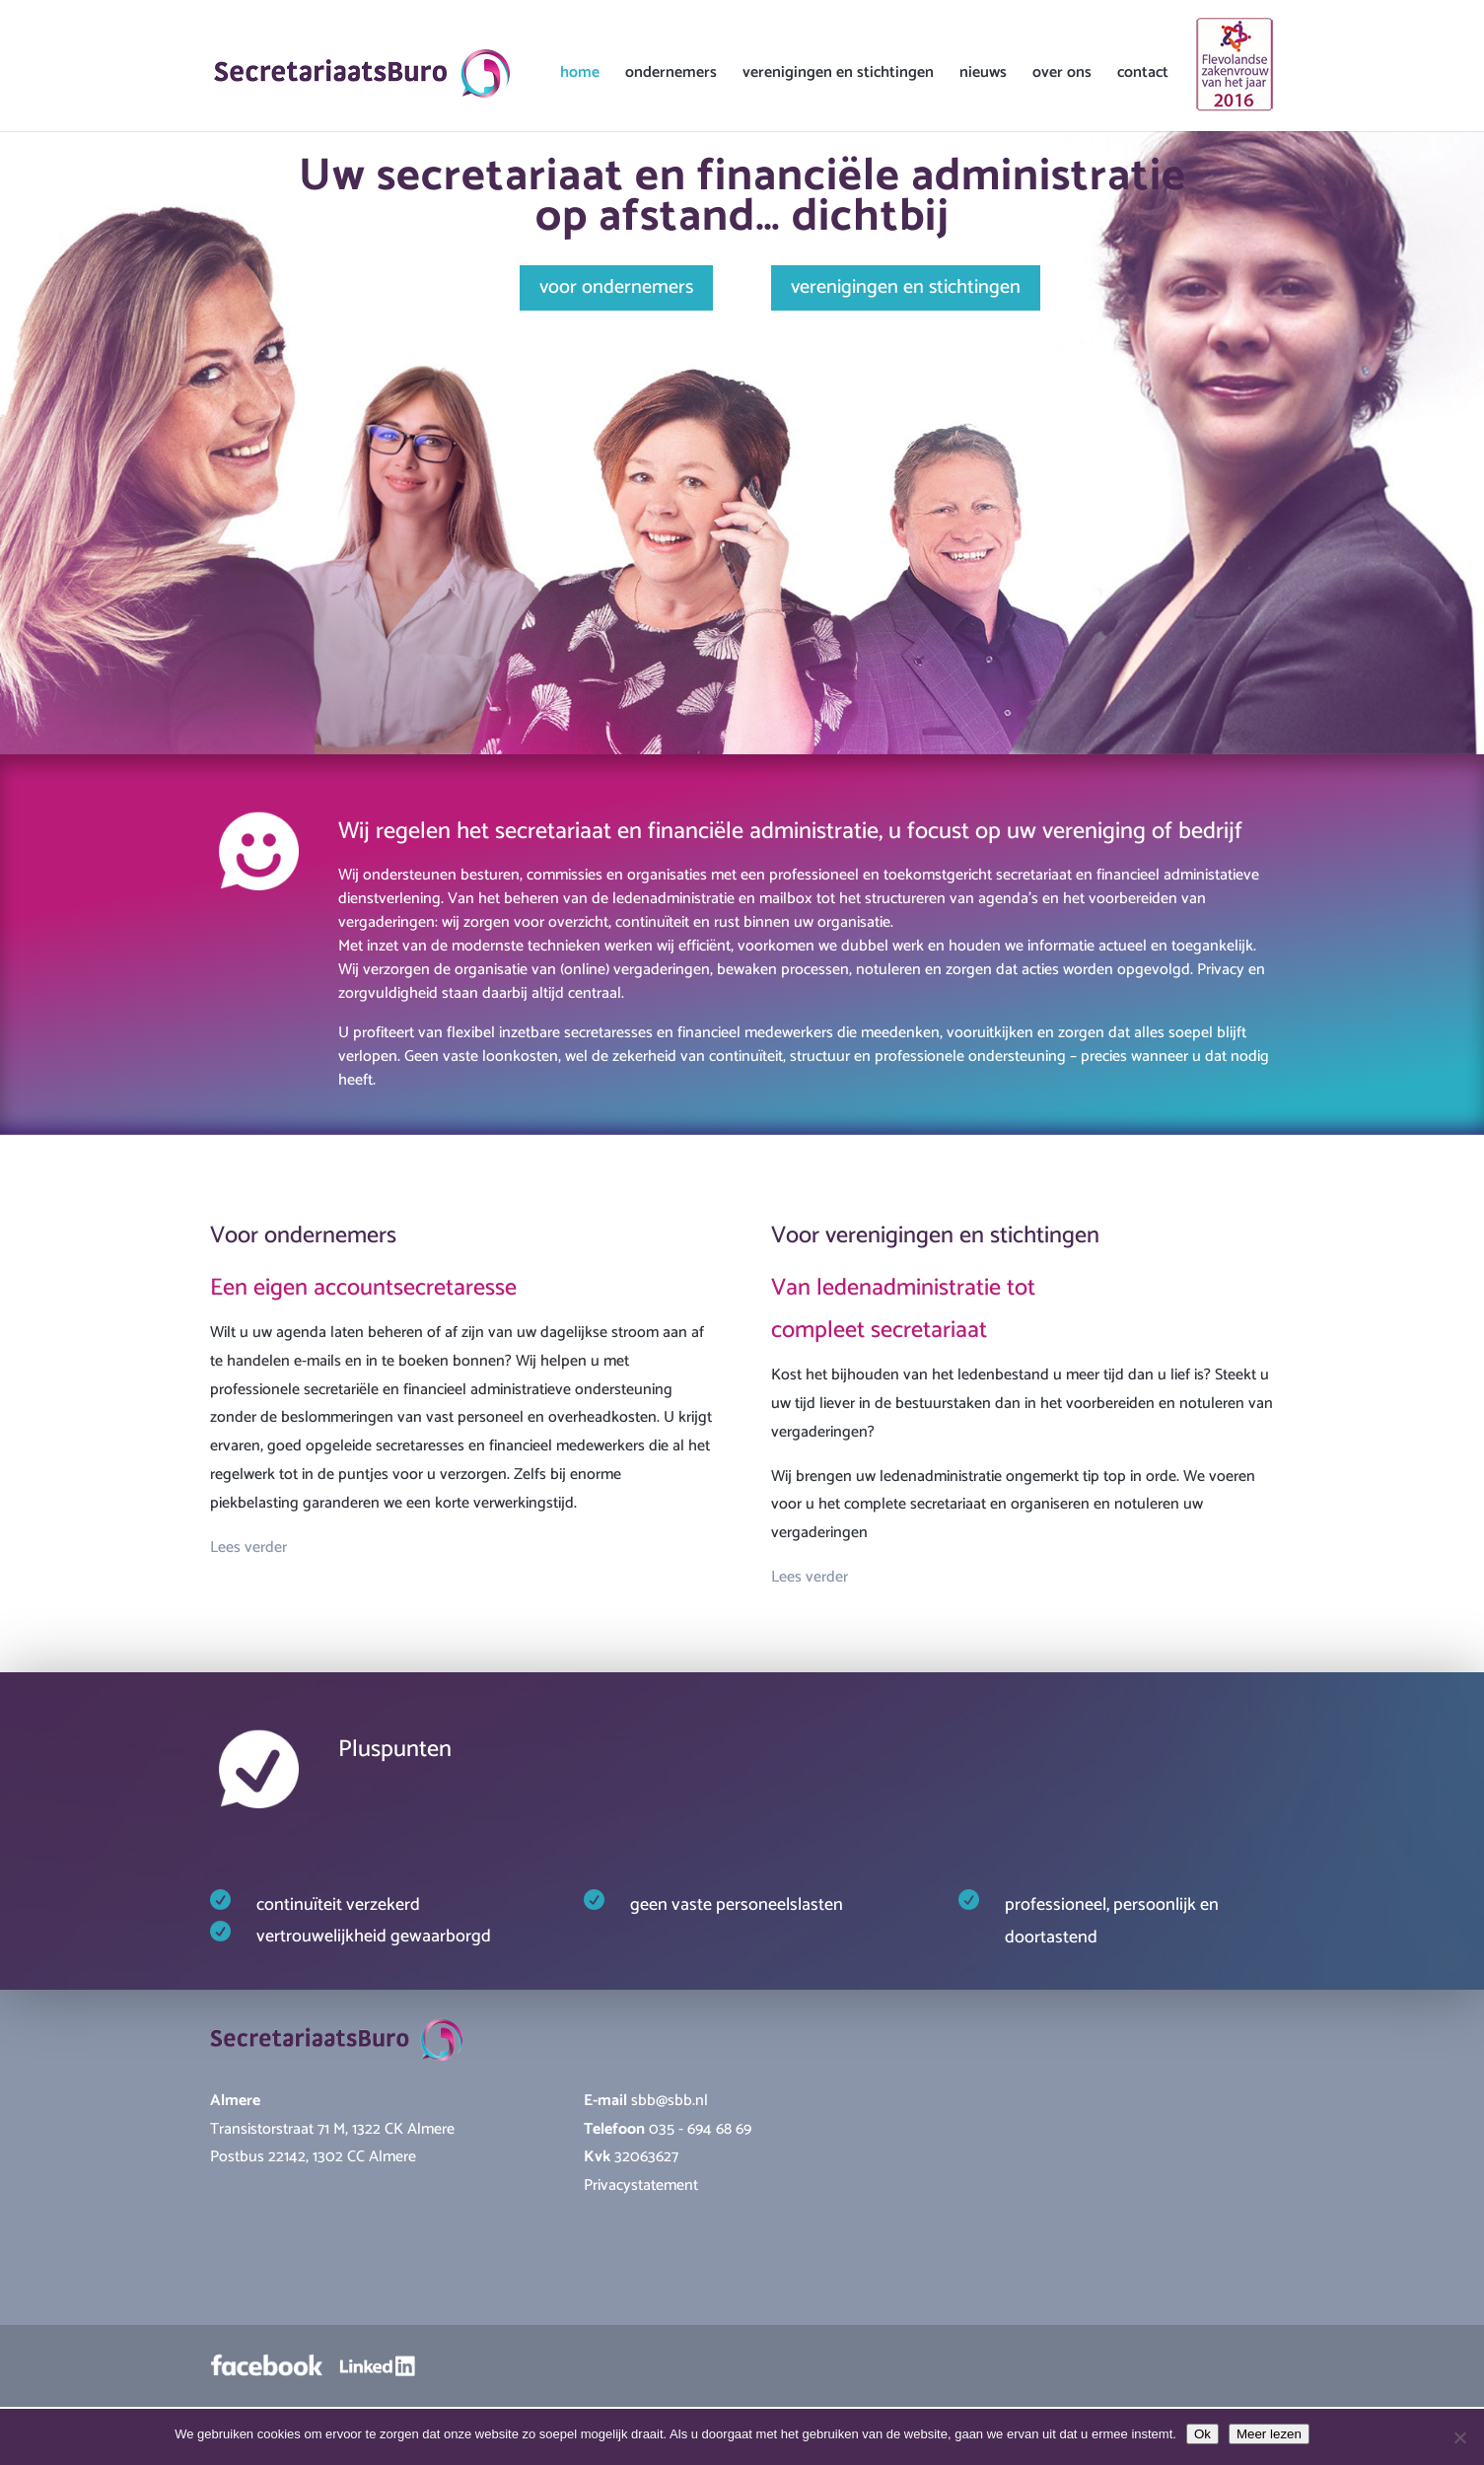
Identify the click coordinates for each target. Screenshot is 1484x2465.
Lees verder (248, 1547)
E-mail (607, 2100)
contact (1142, 76)
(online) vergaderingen (635, 969)
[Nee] (1459, 2437)
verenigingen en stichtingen (838, 76)
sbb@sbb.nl (669, 2100)
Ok (1202, 2434)
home (580, 76)
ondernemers (671, 76)
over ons (1062, 76)
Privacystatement (641, 2185)
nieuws (983, 76)
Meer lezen (1269, 2434)
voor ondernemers (616, 287)
